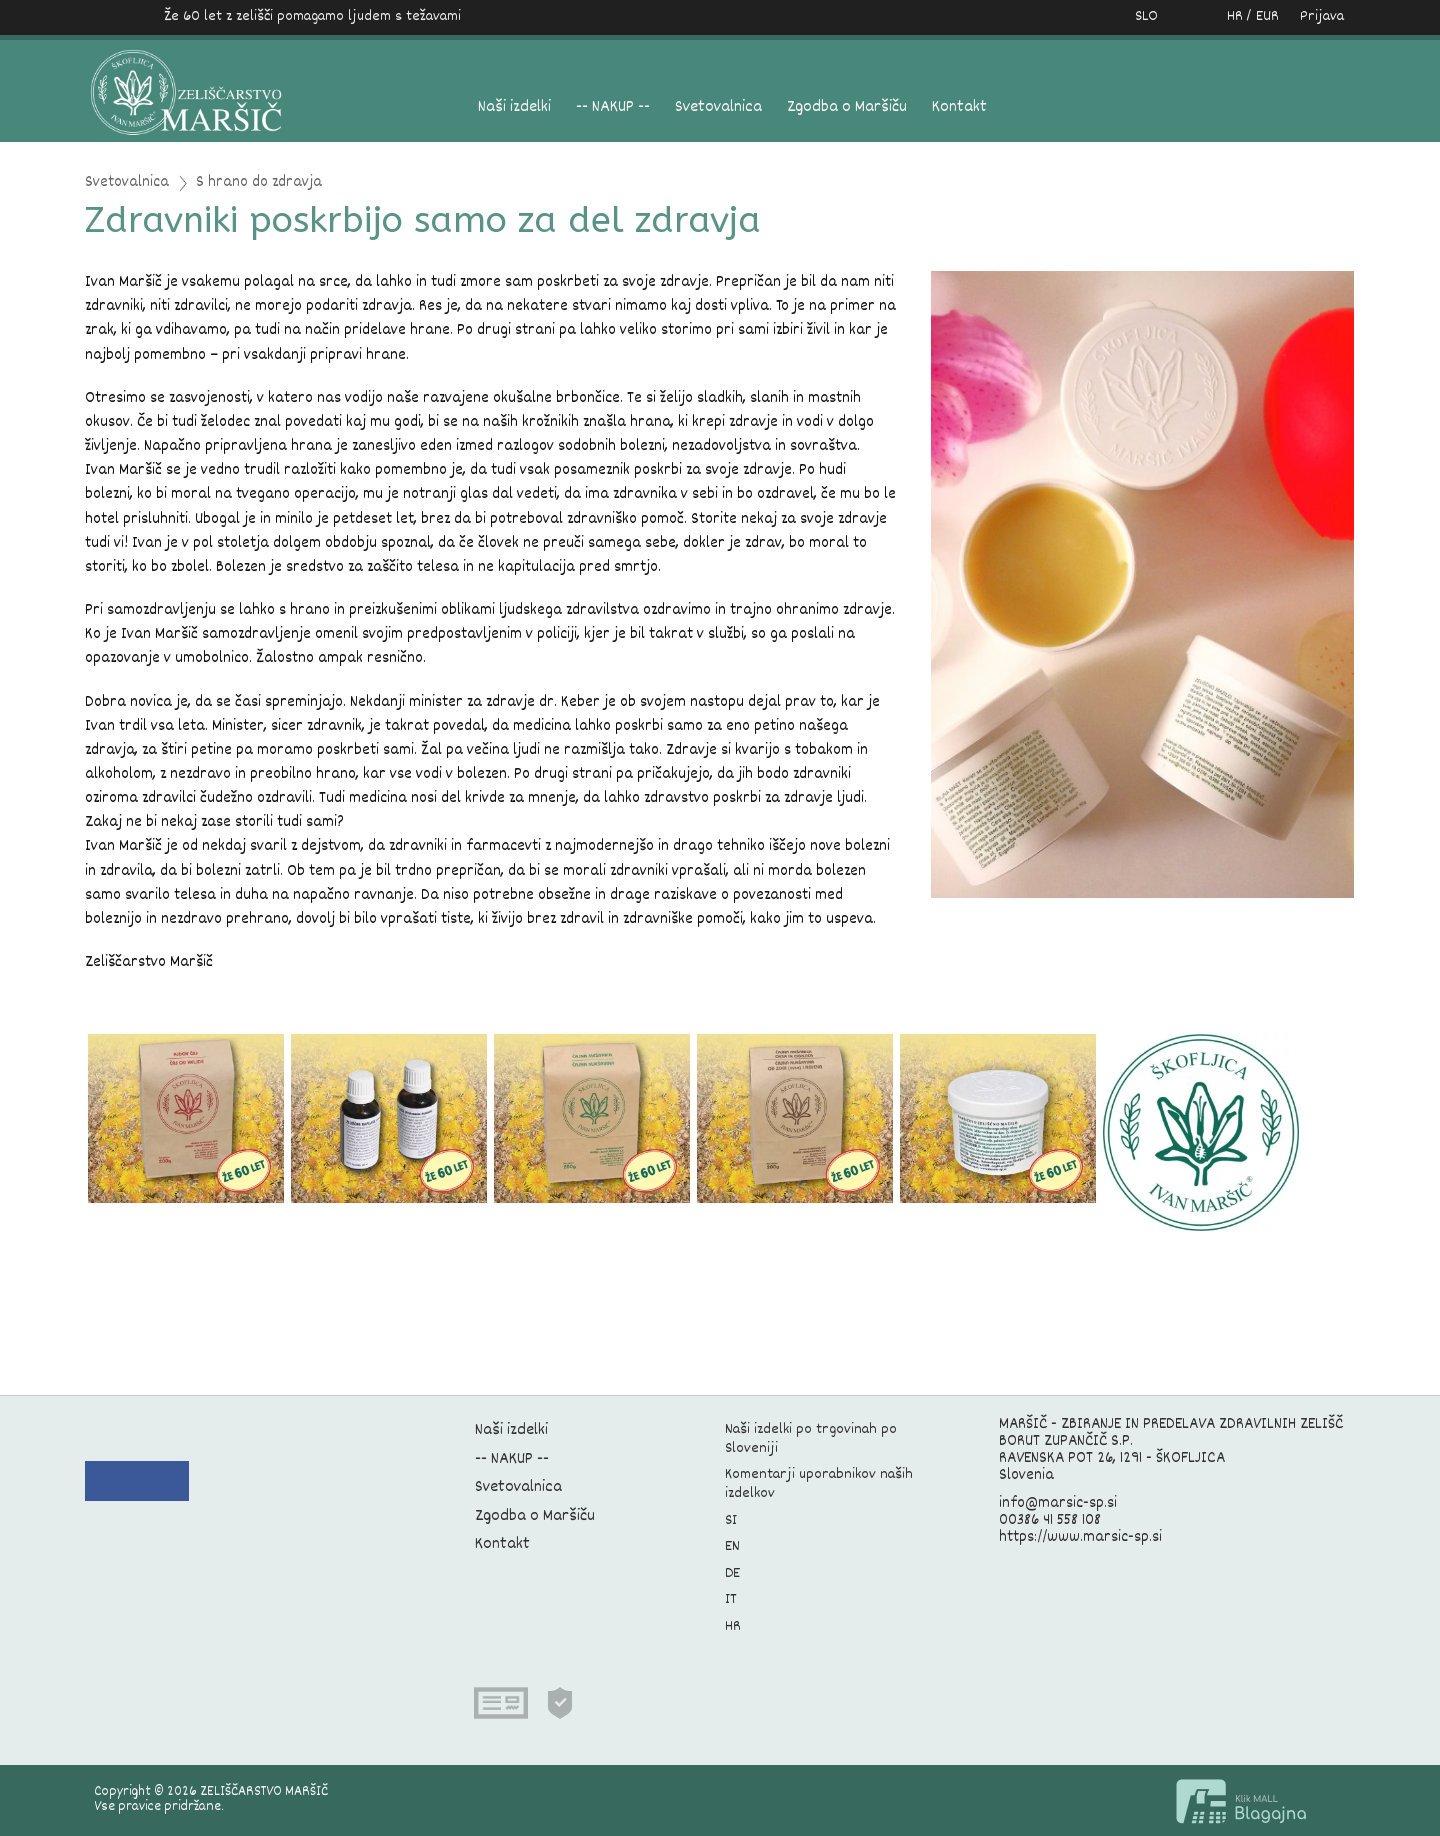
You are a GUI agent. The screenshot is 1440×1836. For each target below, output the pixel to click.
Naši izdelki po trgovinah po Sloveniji (811, 1439)
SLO (1146, 16)
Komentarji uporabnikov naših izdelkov (819, 1484)
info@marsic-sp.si (1058, 1504)
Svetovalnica (718, 107)
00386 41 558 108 (1050, 1521)
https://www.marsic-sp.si (1080, 1538)
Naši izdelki (514, 107)
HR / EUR (1232, 16)
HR (733, 1626)
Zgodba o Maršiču (847, 107)
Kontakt (959, 107)
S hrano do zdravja (259, 183)
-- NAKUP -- (613, 107)
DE (732, 1573)
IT (731, 1599)
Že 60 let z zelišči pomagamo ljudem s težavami (312, 16)
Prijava (1322, 16)
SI (731, 1520)
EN (732, 1546)
